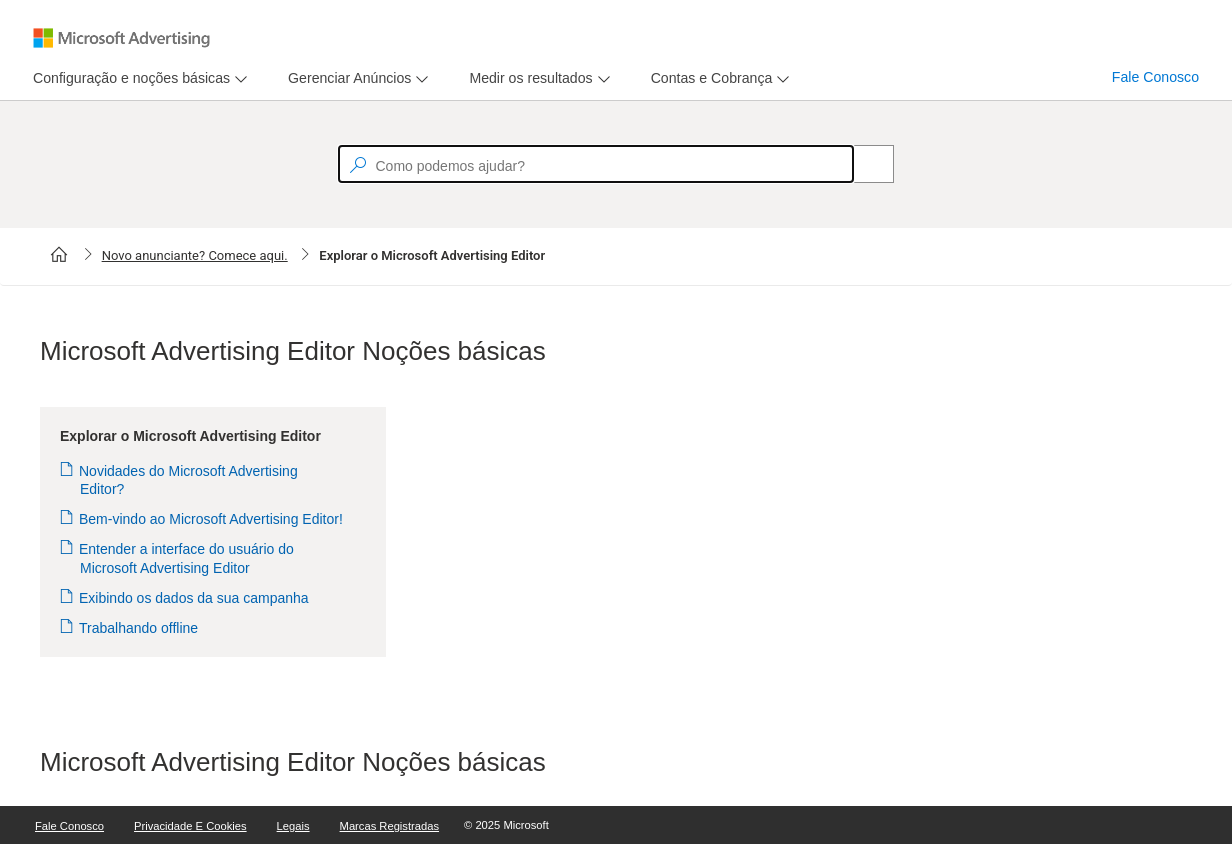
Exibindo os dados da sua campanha (194, 598)
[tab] (127, 78)
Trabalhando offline (139, 628)
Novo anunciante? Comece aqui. (195, 255)
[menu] (137, 78)
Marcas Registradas (389, 826)
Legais (293, 826)
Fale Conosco (1155, 77)
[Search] (863, 164)
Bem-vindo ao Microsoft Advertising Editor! (211, 519)
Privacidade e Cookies (190, 826)
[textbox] (596, 164)
